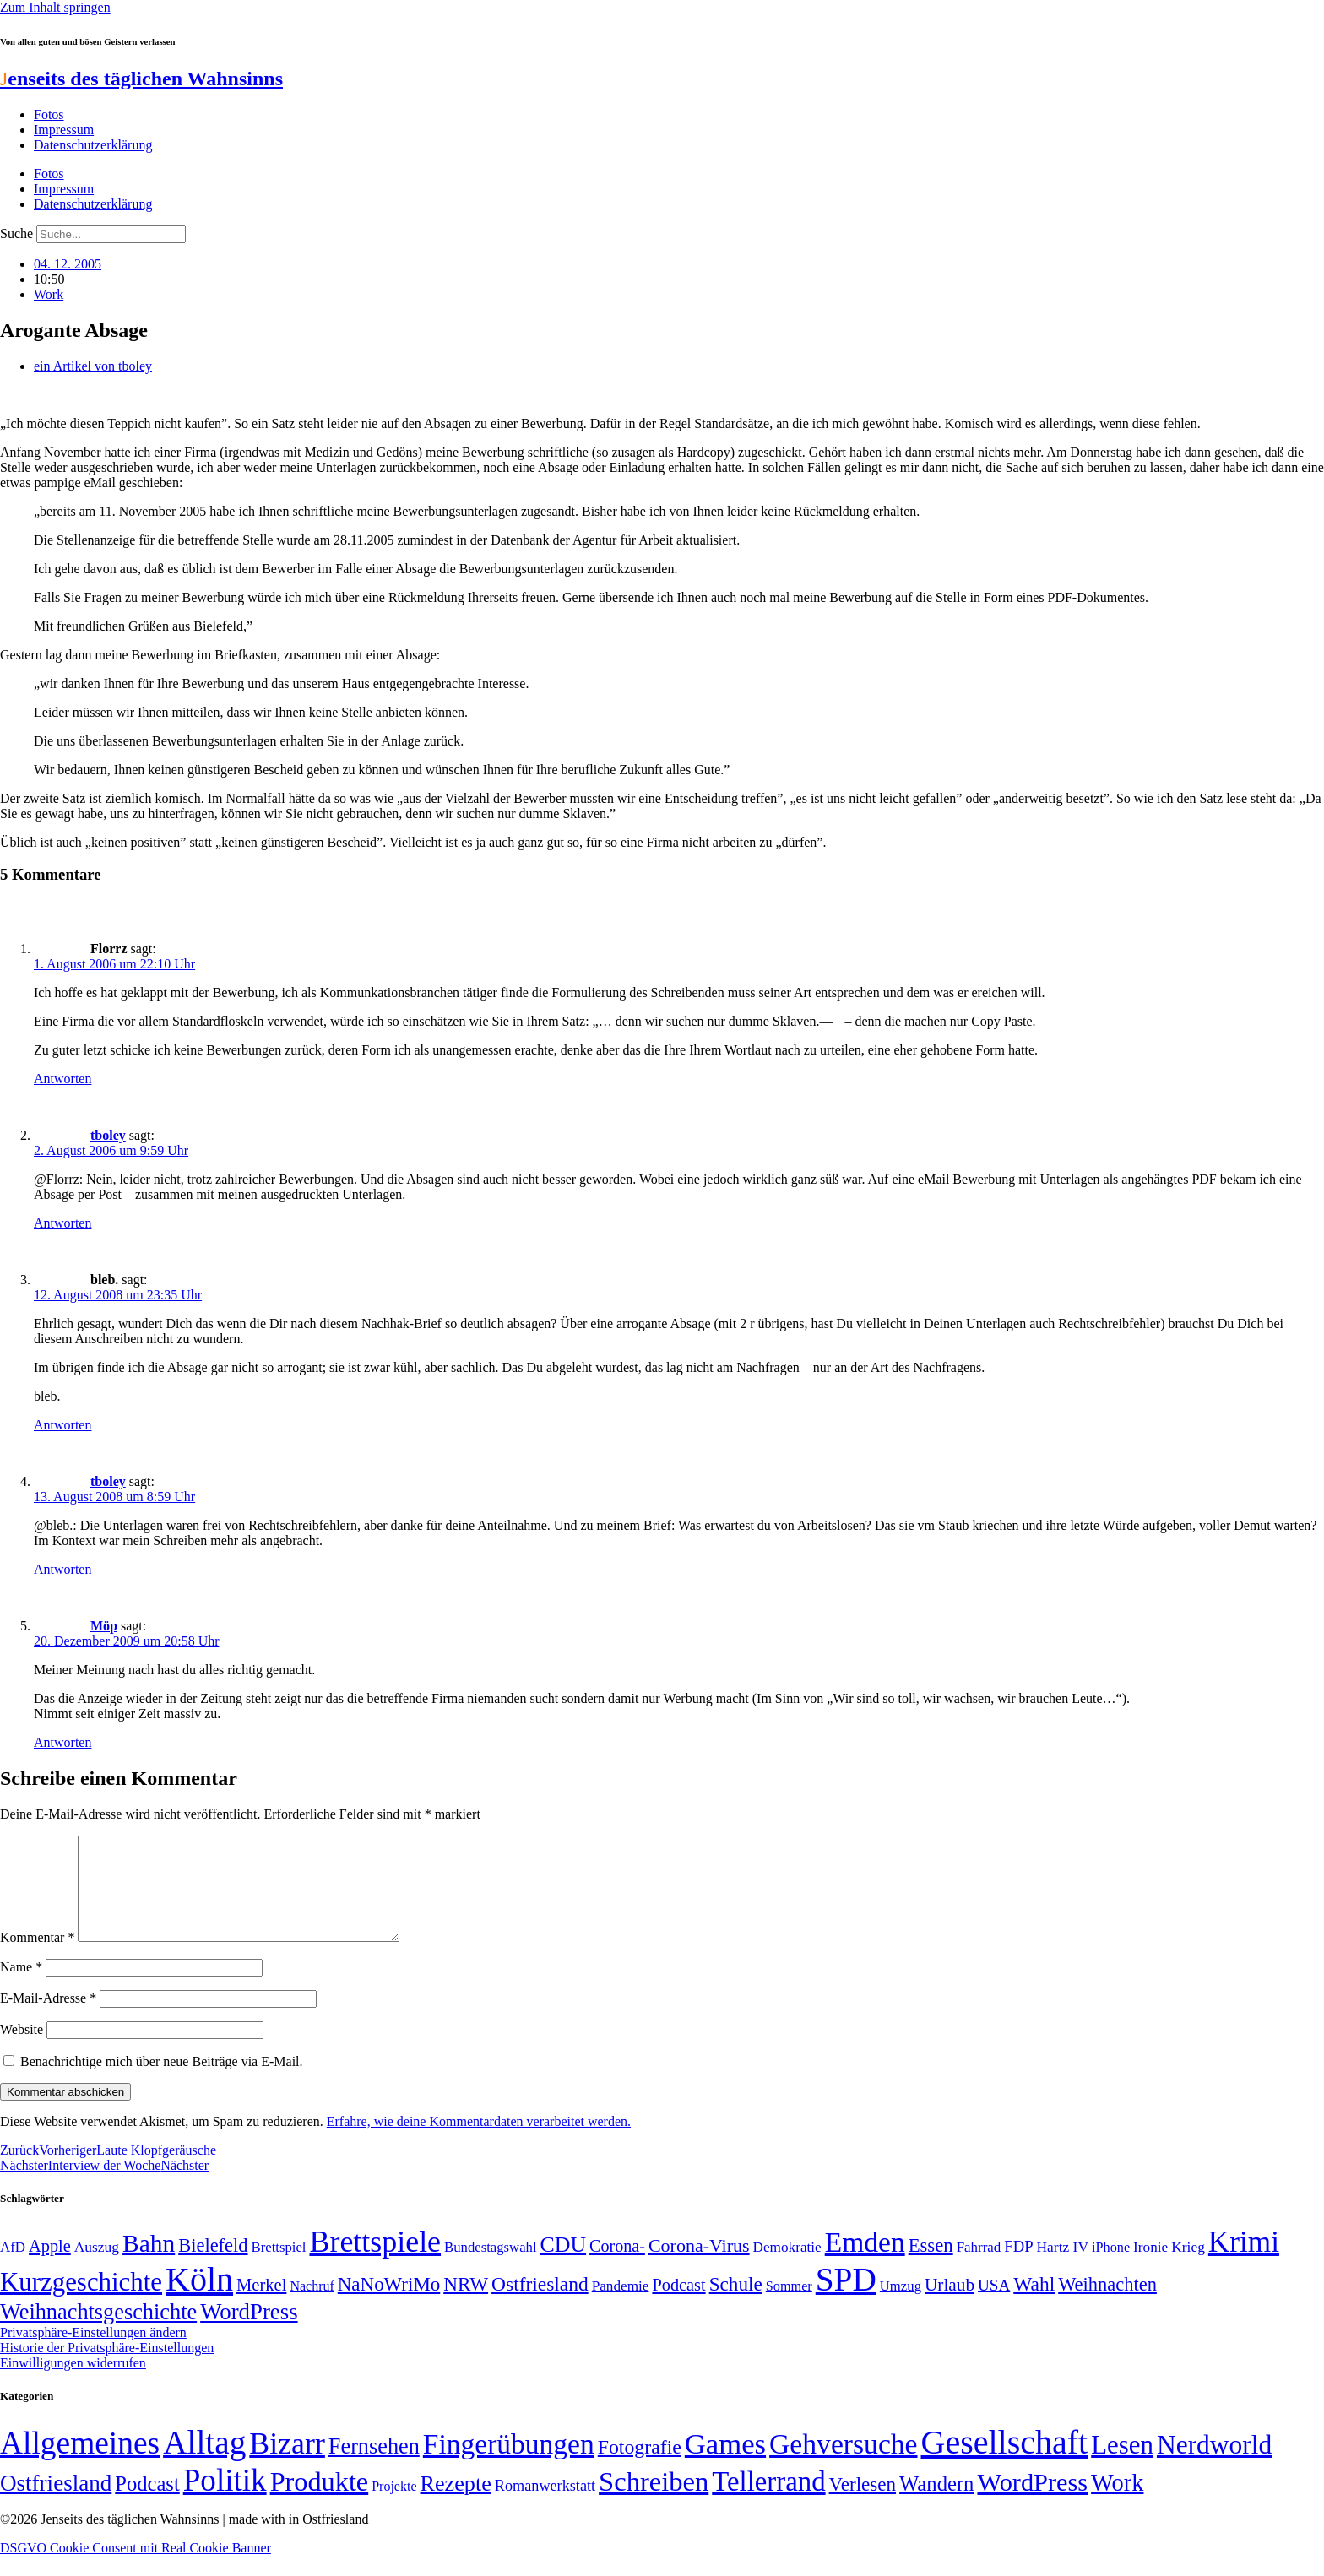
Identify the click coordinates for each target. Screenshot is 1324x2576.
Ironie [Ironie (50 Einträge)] (1150, 2267)
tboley (108, 1135)
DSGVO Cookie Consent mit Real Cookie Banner (135, 2568)
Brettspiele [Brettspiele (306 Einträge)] (376, 2262)
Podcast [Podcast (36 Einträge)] (147, 2503)
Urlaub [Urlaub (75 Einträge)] (949, 2305)
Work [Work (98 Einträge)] (1117, 2503)
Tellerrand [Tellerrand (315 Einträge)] (768, 2502)
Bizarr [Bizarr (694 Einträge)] (287, 2464)
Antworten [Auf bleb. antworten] (62, 1425)
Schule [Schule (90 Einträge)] (735, 2304)
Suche (16, 233)
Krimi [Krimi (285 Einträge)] (1243, 2262)
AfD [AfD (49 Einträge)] (12, 2267)
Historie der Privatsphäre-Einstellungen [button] (107, 2368)
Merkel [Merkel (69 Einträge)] (261, 2305)
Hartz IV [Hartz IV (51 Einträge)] (1062, 2267)
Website (21, 2049)
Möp (103, 1626)
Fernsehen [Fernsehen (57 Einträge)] (374, 2466)
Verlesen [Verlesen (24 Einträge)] (862, 2504)
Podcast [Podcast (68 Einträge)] (678, 2305)
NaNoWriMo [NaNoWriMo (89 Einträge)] (389, 2304)
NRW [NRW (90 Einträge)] (465, 2304)
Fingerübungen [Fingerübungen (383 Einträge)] (508, 2464)
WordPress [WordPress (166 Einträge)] (1032, 2502)
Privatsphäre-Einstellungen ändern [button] (93, 2353)
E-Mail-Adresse (48, 2018)
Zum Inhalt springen (55, 7)
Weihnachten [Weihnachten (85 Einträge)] (1107, 2304)
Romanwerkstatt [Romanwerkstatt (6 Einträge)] (545, 2505)
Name (21, 1987)
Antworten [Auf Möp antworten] (62, 1742)
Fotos (49, 114)
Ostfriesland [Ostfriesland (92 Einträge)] (540, 2304)
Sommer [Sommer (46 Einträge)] (789, 2306)
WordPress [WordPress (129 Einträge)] (248, 2332)
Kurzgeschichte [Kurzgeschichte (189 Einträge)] (81, 2302)
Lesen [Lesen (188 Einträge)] (1122, 2465)
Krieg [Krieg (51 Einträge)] (1188, 2267)
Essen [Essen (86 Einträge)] (931, 2265)
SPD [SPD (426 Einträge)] (846, 2299)
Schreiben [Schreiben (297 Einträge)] (653, 2502)
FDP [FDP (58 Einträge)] (1018, 2266)
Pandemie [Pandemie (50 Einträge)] (620, 2306)
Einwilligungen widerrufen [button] (73, 2383)
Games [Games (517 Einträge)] (725, 2464)
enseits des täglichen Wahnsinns (141, 78)
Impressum (64, 129)
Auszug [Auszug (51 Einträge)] (96, 2267)
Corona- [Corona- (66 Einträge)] (617, 2266)
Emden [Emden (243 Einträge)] (865, 2262)
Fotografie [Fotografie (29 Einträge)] (639, 2467)
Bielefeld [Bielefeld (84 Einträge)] (212, 2265)
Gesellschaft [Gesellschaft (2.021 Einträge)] (1004, 2462)
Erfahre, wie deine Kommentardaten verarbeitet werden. (479, 2141)
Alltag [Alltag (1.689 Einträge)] (204, 2462)
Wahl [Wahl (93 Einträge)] (1034, 2304)
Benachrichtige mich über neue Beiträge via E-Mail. (161, 2081)
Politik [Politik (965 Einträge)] (225, 2500)
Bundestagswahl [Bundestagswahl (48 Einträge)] (490, 2267)
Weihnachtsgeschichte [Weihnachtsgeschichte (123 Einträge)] (98, 2332)
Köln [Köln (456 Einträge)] (199, 2299)
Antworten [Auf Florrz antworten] (62, 1078)
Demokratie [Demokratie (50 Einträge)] (787, 2267)
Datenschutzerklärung (93, 145)
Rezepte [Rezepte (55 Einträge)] (456, 2504)
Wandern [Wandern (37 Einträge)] (936, 2503)
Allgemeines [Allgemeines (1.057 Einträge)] (80, 2463)
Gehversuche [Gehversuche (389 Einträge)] (843, 2464)
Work (48, 294)
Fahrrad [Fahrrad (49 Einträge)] (979, 2267)
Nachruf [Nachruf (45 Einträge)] (312, 2306)
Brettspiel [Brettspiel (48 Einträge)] (279, 2267)
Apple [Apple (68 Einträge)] (50, 2266)
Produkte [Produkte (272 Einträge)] (319, 2502)
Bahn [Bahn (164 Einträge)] (148, 2263)
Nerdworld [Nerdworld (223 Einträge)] (1214, 2465)
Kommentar (37, 1957)
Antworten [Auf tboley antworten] (62, 1223)
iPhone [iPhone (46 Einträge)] (1111, 2267)
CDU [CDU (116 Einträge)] (563, 2265)
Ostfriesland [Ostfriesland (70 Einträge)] (55, 2503)
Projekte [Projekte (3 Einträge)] (394, 2506)
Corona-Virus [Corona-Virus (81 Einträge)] (699, 2265)
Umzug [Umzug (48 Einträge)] (900, 2306)
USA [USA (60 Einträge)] (994, 2305)
